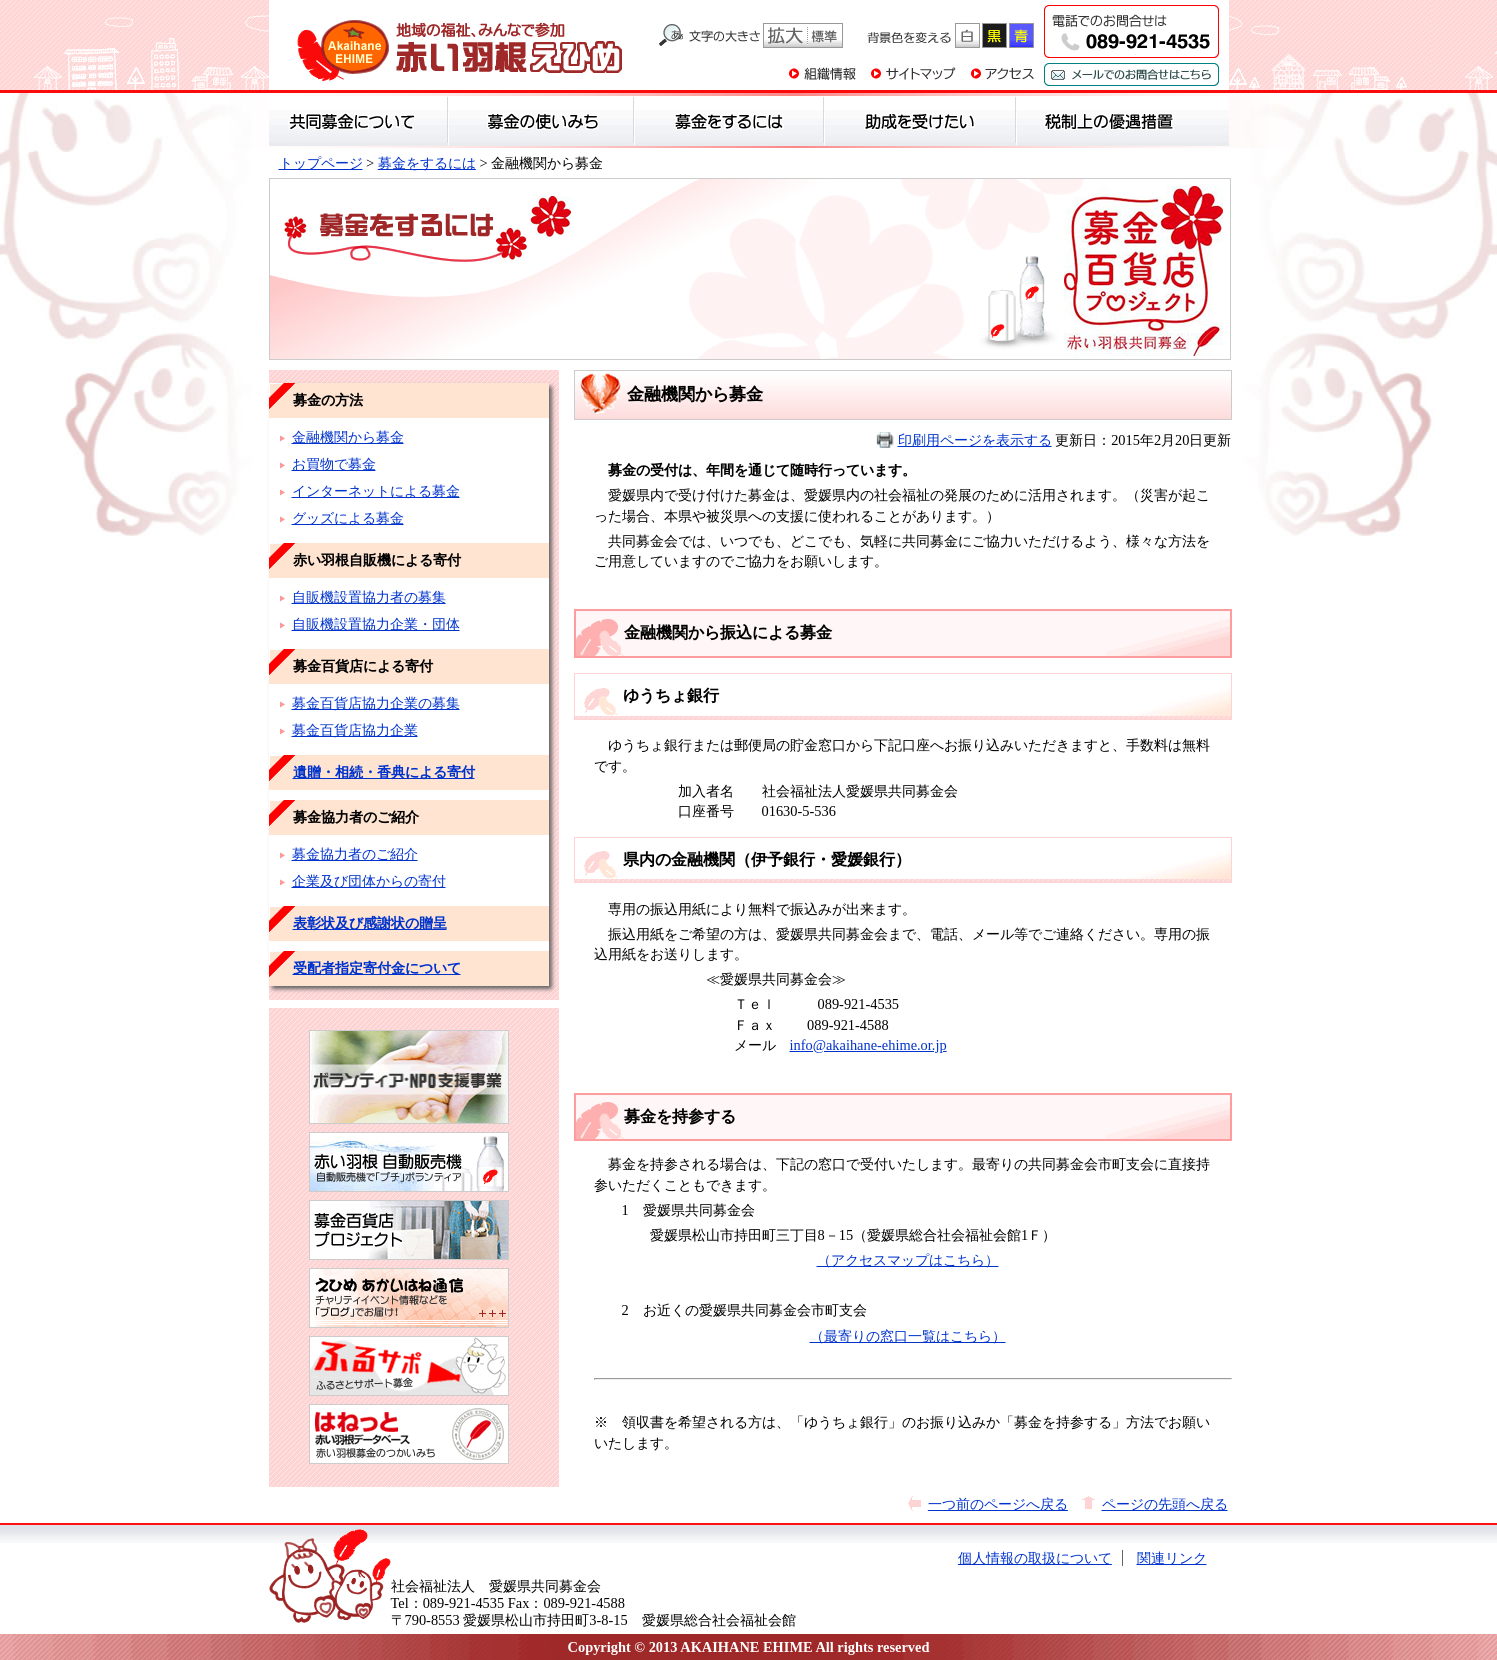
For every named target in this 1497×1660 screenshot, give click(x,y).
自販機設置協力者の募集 (369, 597)
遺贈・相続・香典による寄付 (384, 772)
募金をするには (427, 163)
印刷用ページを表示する (975, 440)
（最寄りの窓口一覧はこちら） (908, 1336)
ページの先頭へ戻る (1165, 1504)
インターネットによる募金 (376, 491)
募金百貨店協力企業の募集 (376, 703)
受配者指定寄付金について (377, 968)
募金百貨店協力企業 (355, 730)
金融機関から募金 (348, 437)
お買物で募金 (334, 464)
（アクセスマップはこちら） (908, 1260)
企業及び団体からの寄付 (369, 881)
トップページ (321, 163)
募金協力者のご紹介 (355, 854)
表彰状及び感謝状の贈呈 (370, 923)
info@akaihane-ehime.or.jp (868, 1045)
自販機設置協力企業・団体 (376, 624)
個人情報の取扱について (1035, 1558)
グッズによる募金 (348, 518)
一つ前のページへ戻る (998, 1504)
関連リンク (1172, 1558)
